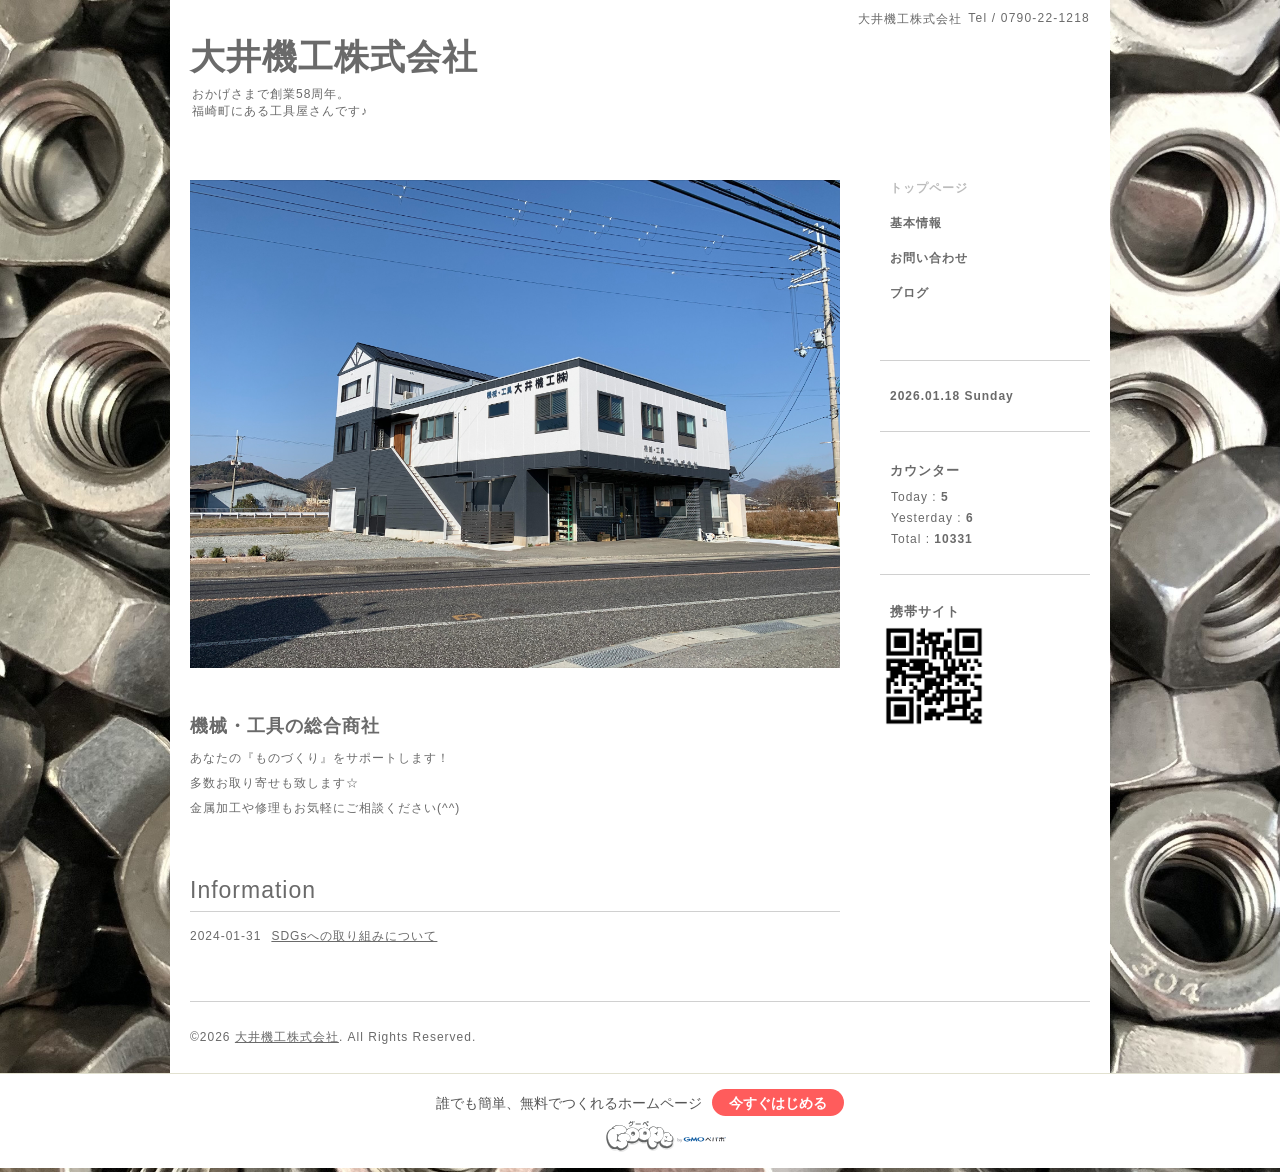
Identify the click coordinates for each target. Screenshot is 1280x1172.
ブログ (909, 293)
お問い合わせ (929, 258)
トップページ (929, 188)
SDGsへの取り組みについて (354, 936)
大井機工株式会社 (334, 56)
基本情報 (916, 223)
